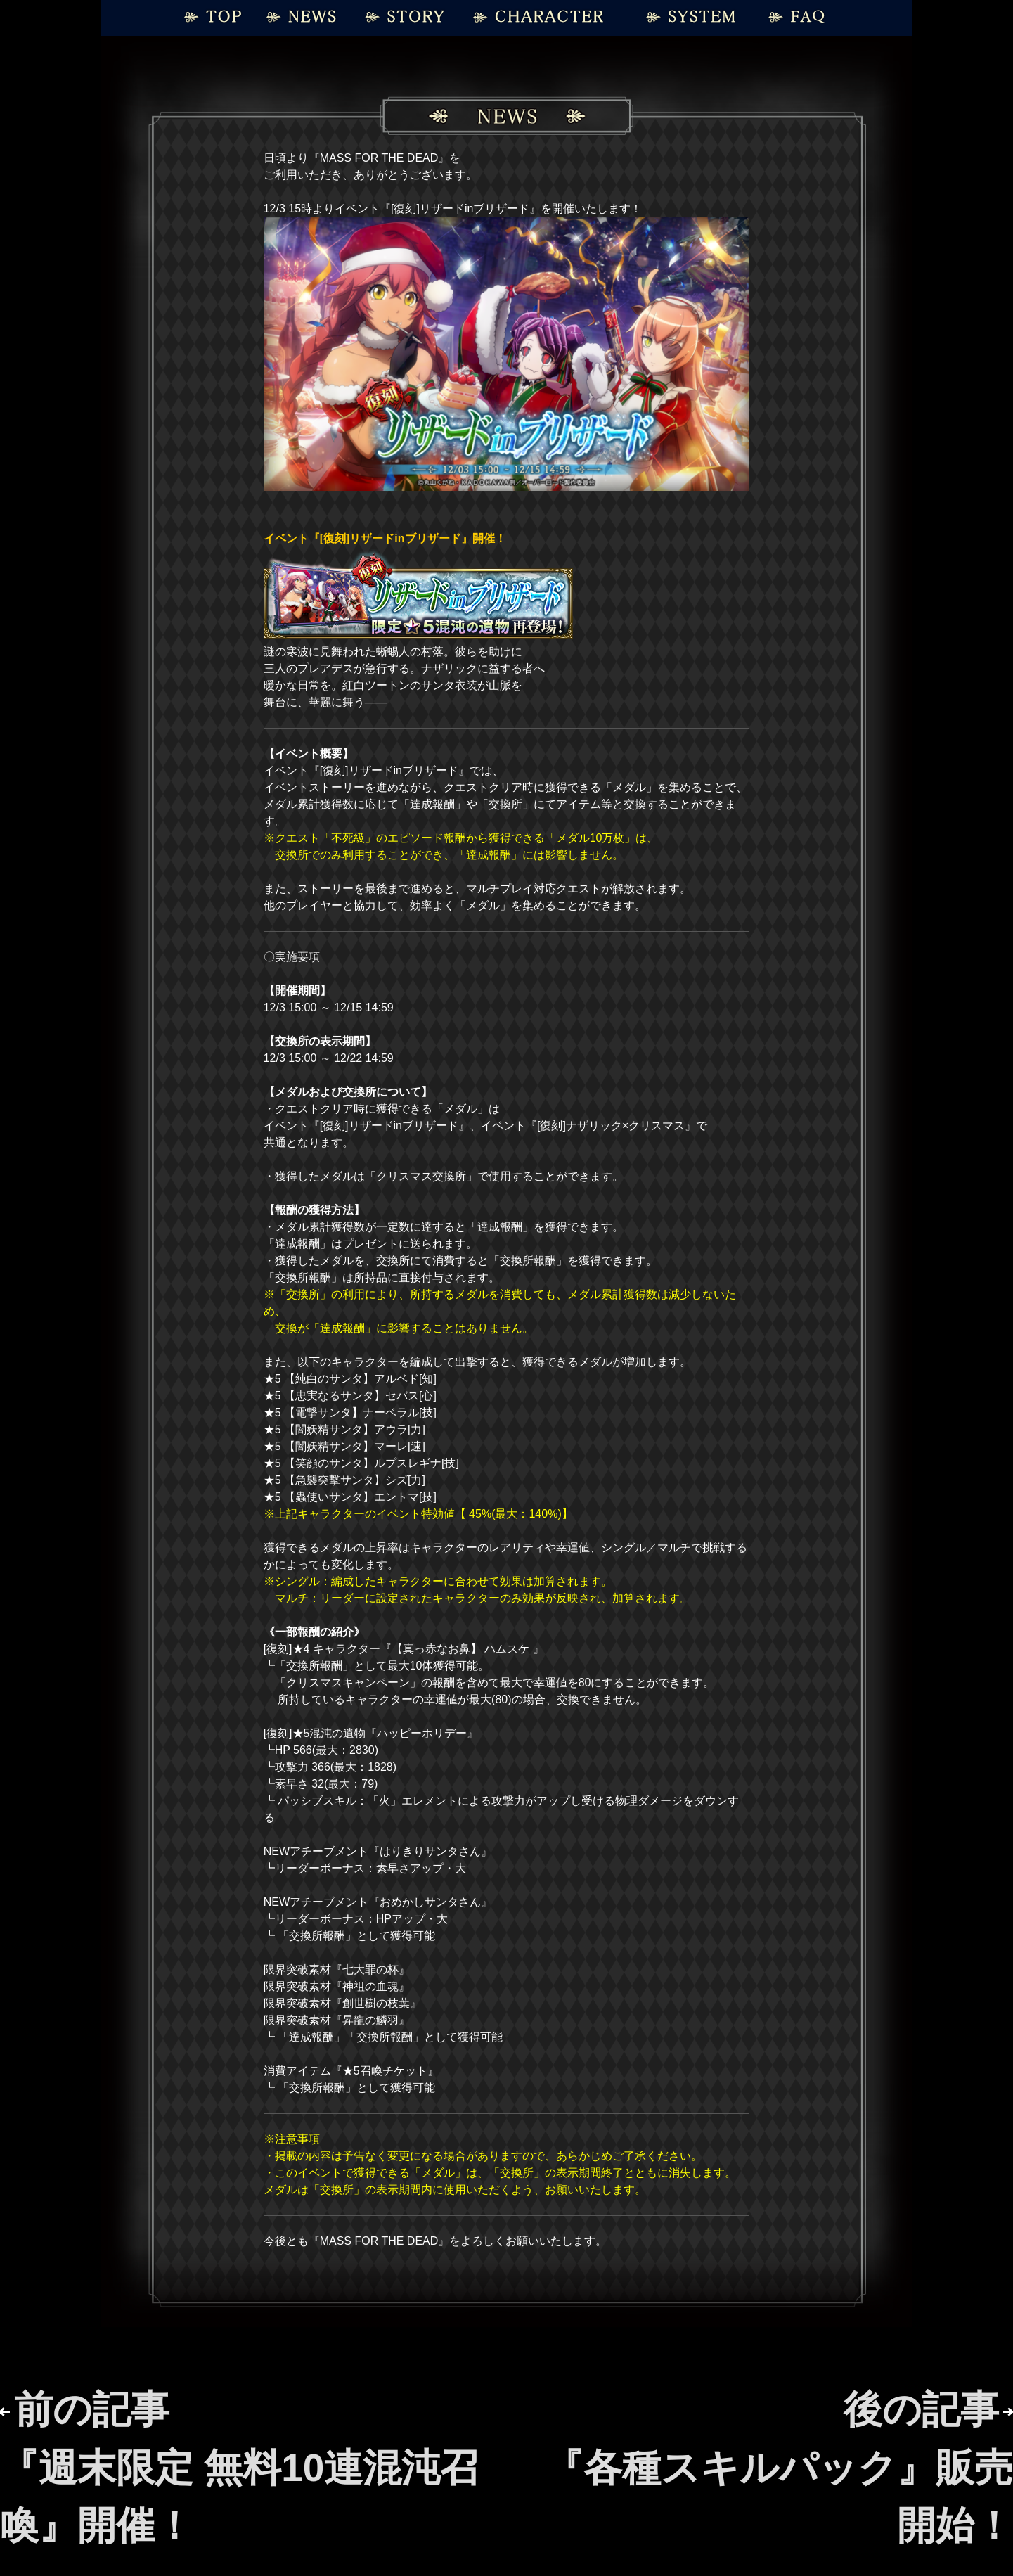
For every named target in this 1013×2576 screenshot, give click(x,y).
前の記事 (239, 2467)
